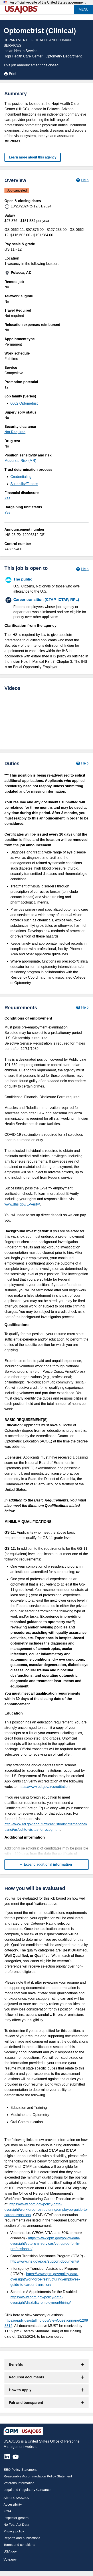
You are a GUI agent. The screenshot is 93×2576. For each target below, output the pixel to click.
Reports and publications (22, 2538)
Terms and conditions (19, 2544)
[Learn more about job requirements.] (82, 1007)
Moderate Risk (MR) (20, 460)
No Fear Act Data (16, 2524)
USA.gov (10, 2551)
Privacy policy (14, 2531)
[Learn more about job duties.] (82, 763)
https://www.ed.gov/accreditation (43, 1786)
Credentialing (20, 477)
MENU (84, 9)
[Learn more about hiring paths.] (82, 569)
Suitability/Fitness (24, 484)
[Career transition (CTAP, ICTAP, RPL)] (46, 608)
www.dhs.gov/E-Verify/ (22, 1204)
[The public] (46, 585)
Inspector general (16, 2518)
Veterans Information (19, 2483)
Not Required (14, 432)
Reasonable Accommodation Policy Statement (38, 2476)
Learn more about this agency (32, 157)
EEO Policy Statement (20, 2469)
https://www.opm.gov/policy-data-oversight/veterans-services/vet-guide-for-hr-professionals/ (45, 2243)
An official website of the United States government (48, 2)
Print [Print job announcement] (10, 74)
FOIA (7, 2511)
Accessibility (13, 2504)
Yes (7, 498)
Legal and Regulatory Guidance (27, 2490)
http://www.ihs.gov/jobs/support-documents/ (44, 2261)
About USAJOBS (16, 2498)
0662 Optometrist (24, 403)
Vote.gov (10, 2559)
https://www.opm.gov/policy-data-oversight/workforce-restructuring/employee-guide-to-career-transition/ (46, 2209)
